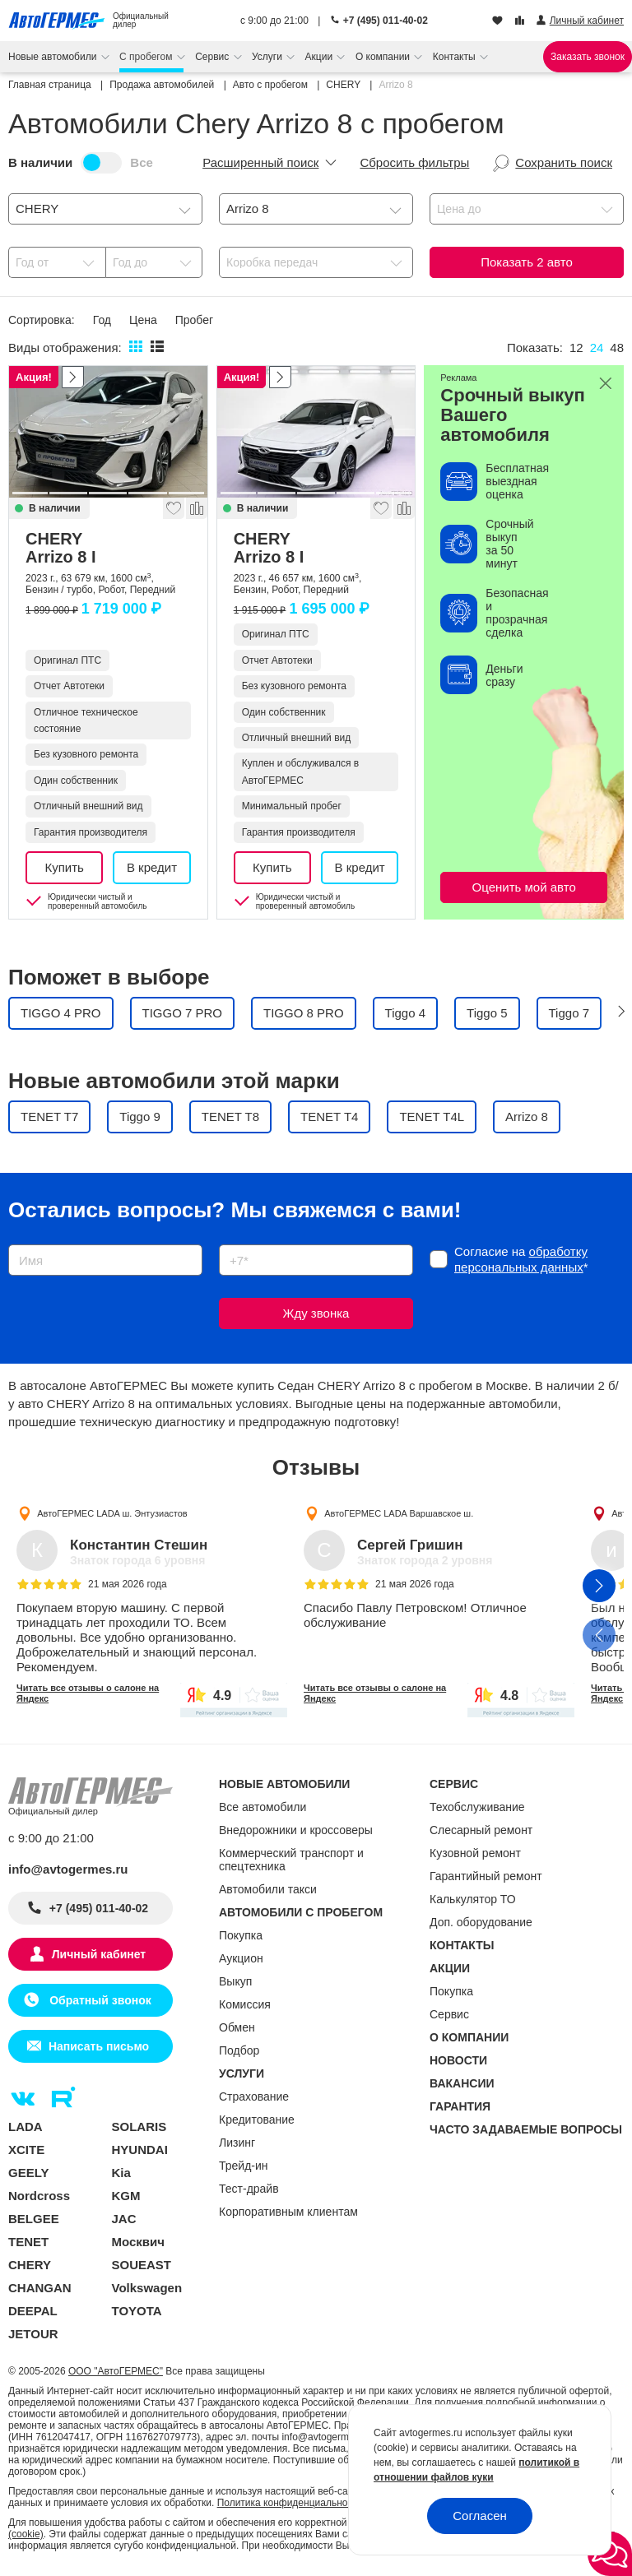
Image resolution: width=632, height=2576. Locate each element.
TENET (28, 2242)
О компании (384, 57)
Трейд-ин (243, 2165)
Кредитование (257, 2119)
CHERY (108, 548)
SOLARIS (139, 2127)
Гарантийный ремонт (486, 1876)
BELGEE (33, 2219)
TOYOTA (137, 2311)
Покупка (241, 1935)
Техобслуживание (477, 1807)
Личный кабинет (99, 1954)
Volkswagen (147, 2288)
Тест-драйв (249, 2188)
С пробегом (147, 57)
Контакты (455, 57)
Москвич (138, 2242)
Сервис (213, 57)
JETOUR (33, 2334)
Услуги (268, 57)
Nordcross (39, 2196)
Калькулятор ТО (473, 1899)
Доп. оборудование (481, 1922)
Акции (320, 57)
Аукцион (241, 1958)
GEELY (28, 2173)
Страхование (254, 2096)
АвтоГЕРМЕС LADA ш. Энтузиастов (112, 1513)
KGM (126, 2196)
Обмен (237, 2027)
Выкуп (235, 1981)
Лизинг (237, 2142)
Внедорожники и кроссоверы (296, 1830)
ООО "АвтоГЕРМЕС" (115, 2371)
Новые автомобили (54, 57)
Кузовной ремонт (475, 1853)
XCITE (26, 2150)
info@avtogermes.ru (68, 1869)
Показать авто (526, 262)
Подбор (239, 2050)
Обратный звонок (98, 2000)
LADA (25, 2127)
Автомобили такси (268, 1889)
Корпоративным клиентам (288, 2211)
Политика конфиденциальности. (291, 2503)
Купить (63, 867)
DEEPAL (33, 2311)
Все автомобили (262, 1807)
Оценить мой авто (524, 887)
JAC (124, 2219)
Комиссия (245, 2004)
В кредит (152, 867)
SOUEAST (142, 2265)
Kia (121, 2173)
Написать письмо (99, 2046)
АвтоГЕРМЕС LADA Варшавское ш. (398, 1513)
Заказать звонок (588, 57)
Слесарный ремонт (481, 1830)
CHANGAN (40, 2288)
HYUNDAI (140, 2150)
